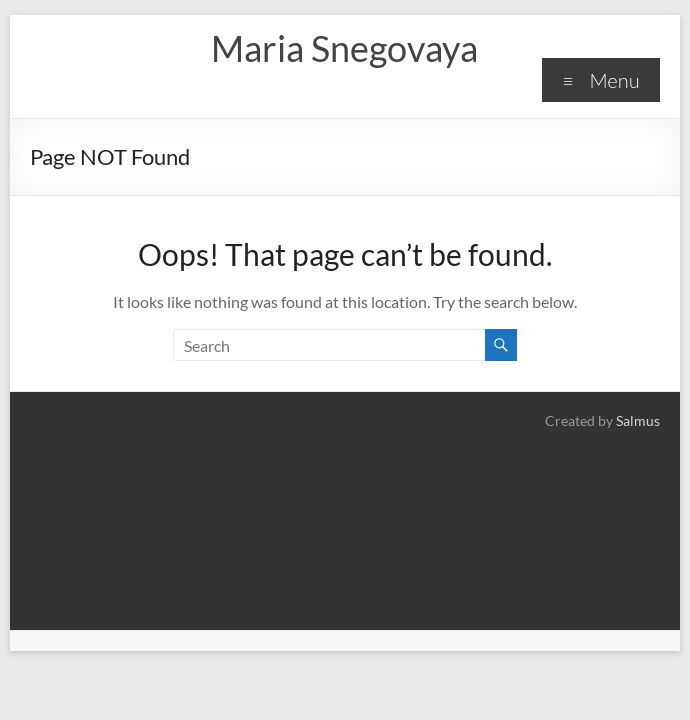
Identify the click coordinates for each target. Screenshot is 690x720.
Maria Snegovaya (344, 48)
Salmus (638, 420)
